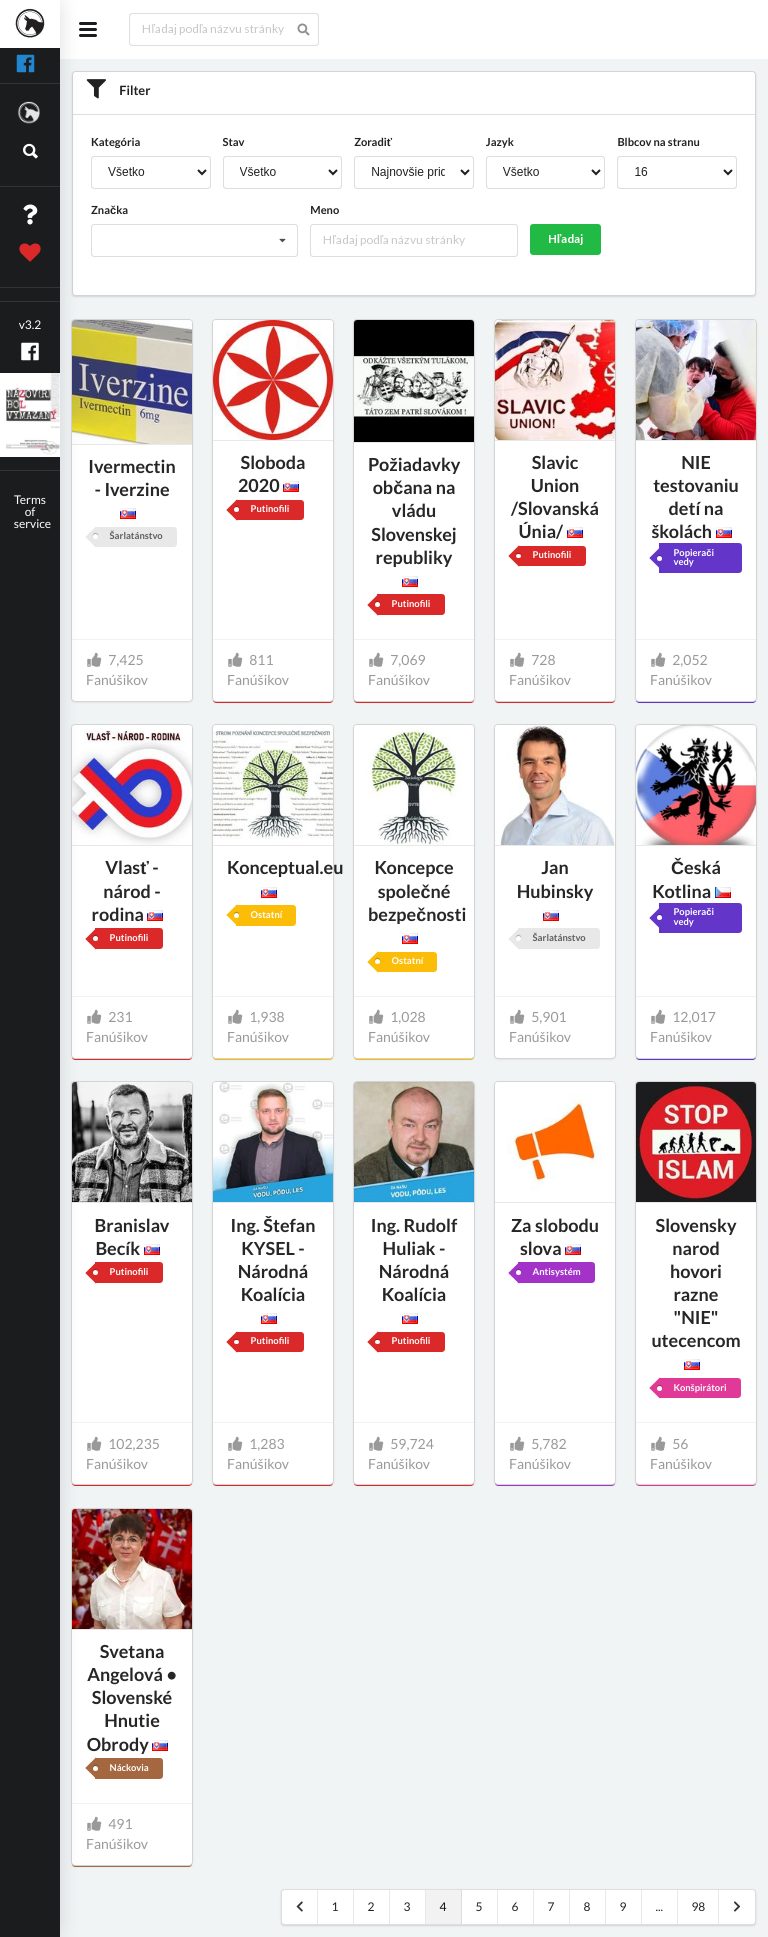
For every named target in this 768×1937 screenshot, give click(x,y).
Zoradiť (373, 142)
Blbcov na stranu (658, 142)
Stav (234, 142)
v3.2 (30, 324)
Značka (109, 210)
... (659, 1906)
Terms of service (32, 511)
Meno (324, 210)
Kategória (115, 142)
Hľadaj (566, 238)
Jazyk (500, 142)
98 (698, 1906)
